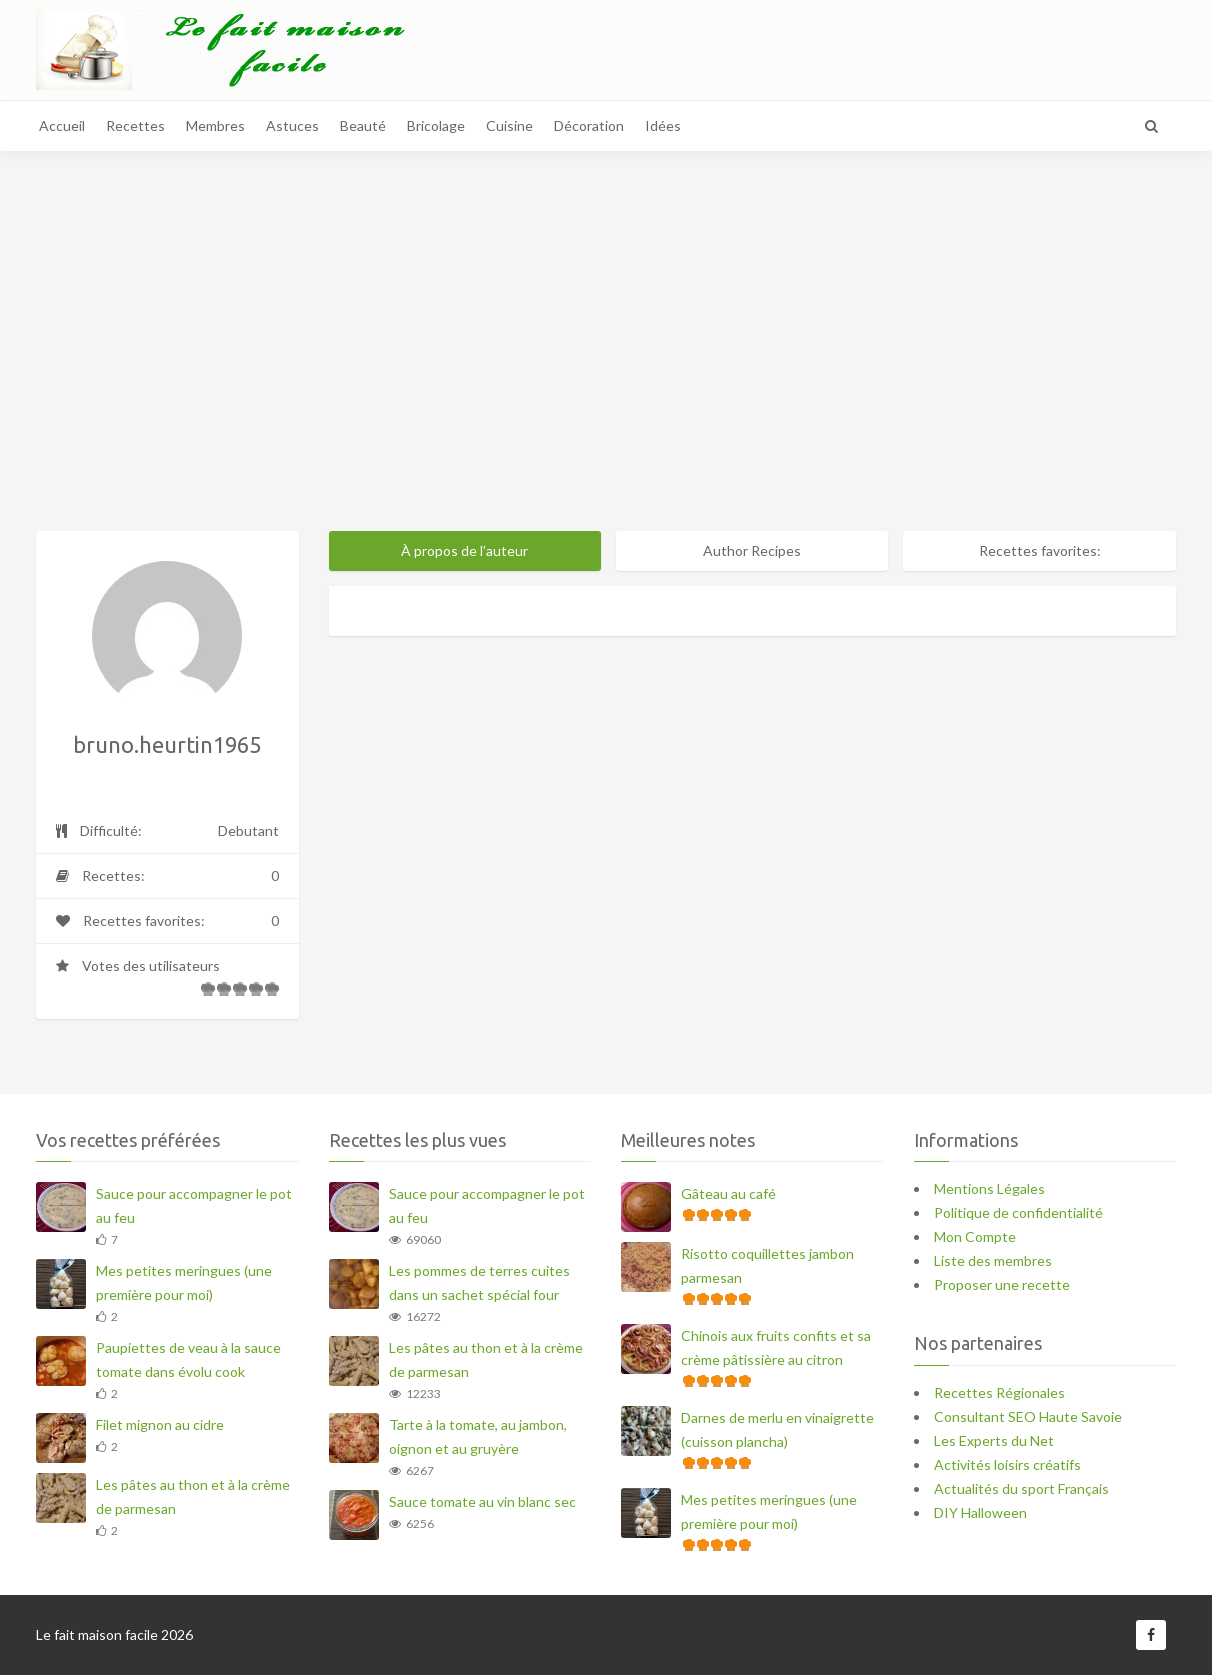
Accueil (62, 125)
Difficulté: (167, 831)
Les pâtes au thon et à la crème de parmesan (193, 1496)
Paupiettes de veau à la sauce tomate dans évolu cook (188, 1359)
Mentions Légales (989, 1188)
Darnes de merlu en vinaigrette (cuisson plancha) (777, 1429)
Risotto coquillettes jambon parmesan (767, 1265)
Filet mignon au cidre (160, 1424)
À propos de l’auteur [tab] (464, 550)
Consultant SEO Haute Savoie (1028, 1416)
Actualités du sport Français (1021, 1488)
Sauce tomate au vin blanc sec (482, 1501)
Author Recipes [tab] (752, 550)
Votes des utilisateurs (167, 983)
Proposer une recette (1002, 1284)
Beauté (363, 125)
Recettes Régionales (999, 1392)
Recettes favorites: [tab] (1040, 550)
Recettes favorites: (167, 921)
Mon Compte (975, 1236)
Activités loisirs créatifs (1007, 1464)
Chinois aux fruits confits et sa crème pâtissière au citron (776, 1347)
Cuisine (509, 125)
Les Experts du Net (994, 1440)
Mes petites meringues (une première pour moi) (184, 1282)
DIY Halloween (980, 1512)
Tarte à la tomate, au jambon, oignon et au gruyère (478, 1436)
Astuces (292, 125)
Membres (215, 125)
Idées (663, 125)
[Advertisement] (606, 366)
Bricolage (436, 125)
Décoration (589, 125)
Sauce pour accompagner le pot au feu (194, 1205)
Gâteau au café (728, 1193)
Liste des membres (993, 1260)
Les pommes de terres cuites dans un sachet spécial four (479, 1282)
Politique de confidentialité (1018, 1212)
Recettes (135, 125)
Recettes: (167, 876)
